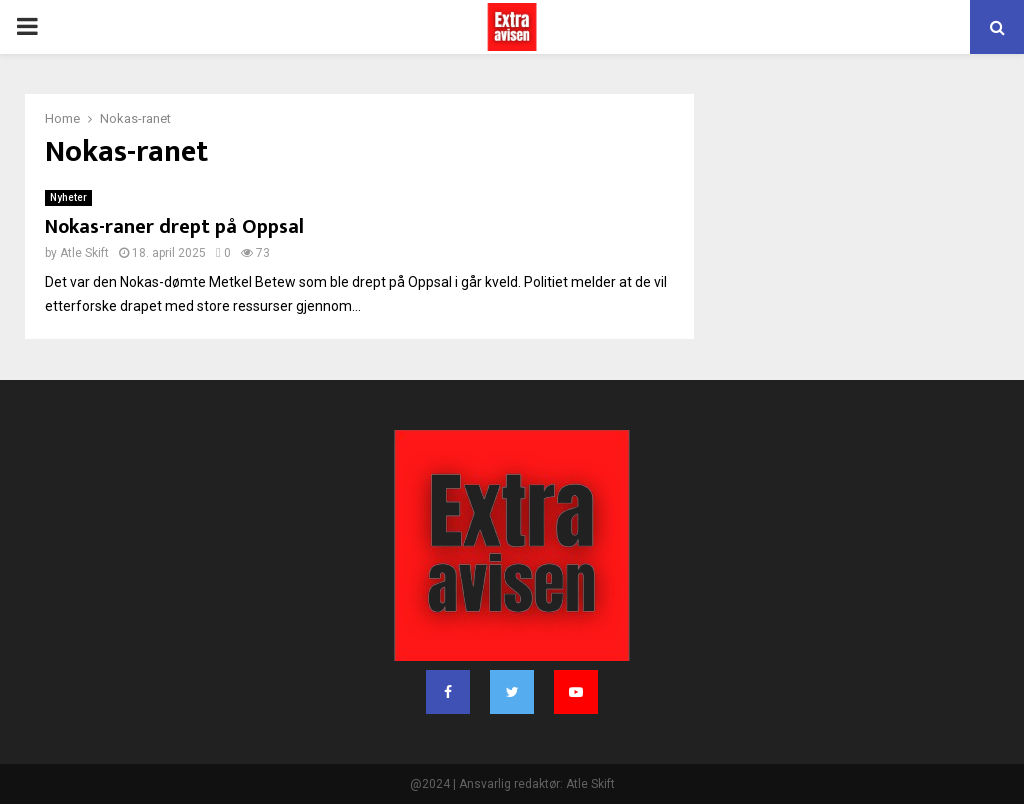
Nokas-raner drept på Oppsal (174, 227)
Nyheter (68, 197)
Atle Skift (84, 253)
